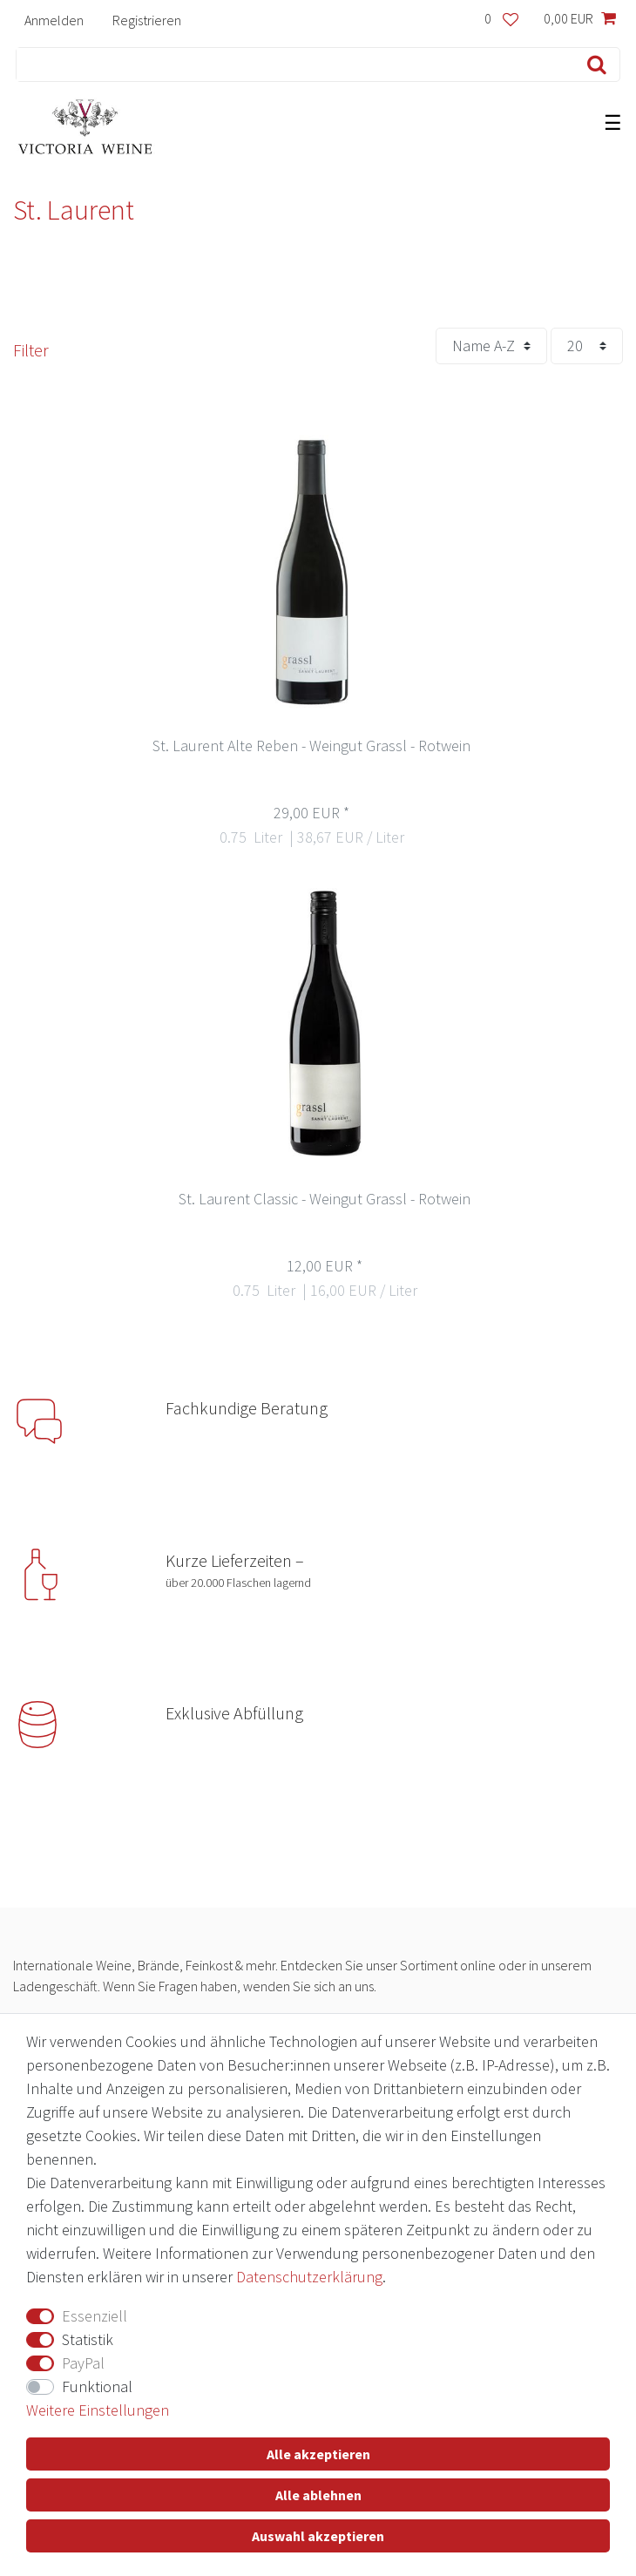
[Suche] (592, 64)
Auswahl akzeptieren (318, 2536)
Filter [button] (31, 350)
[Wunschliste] (501, 19)
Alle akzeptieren (318, 2454)
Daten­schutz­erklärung (309, 2277)
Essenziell (94, 2316)
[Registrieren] (146, 19)
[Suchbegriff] (291, 64)
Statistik (87, 2339)
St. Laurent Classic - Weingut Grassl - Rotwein (324, 1199)
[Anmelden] (54, 19)
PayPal (83, 2363)
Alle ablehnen (318, 2495)
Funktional (97, 2386)
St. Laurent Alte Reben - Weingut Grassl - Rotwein (311, 746)
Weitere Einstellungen (97, 2410)
